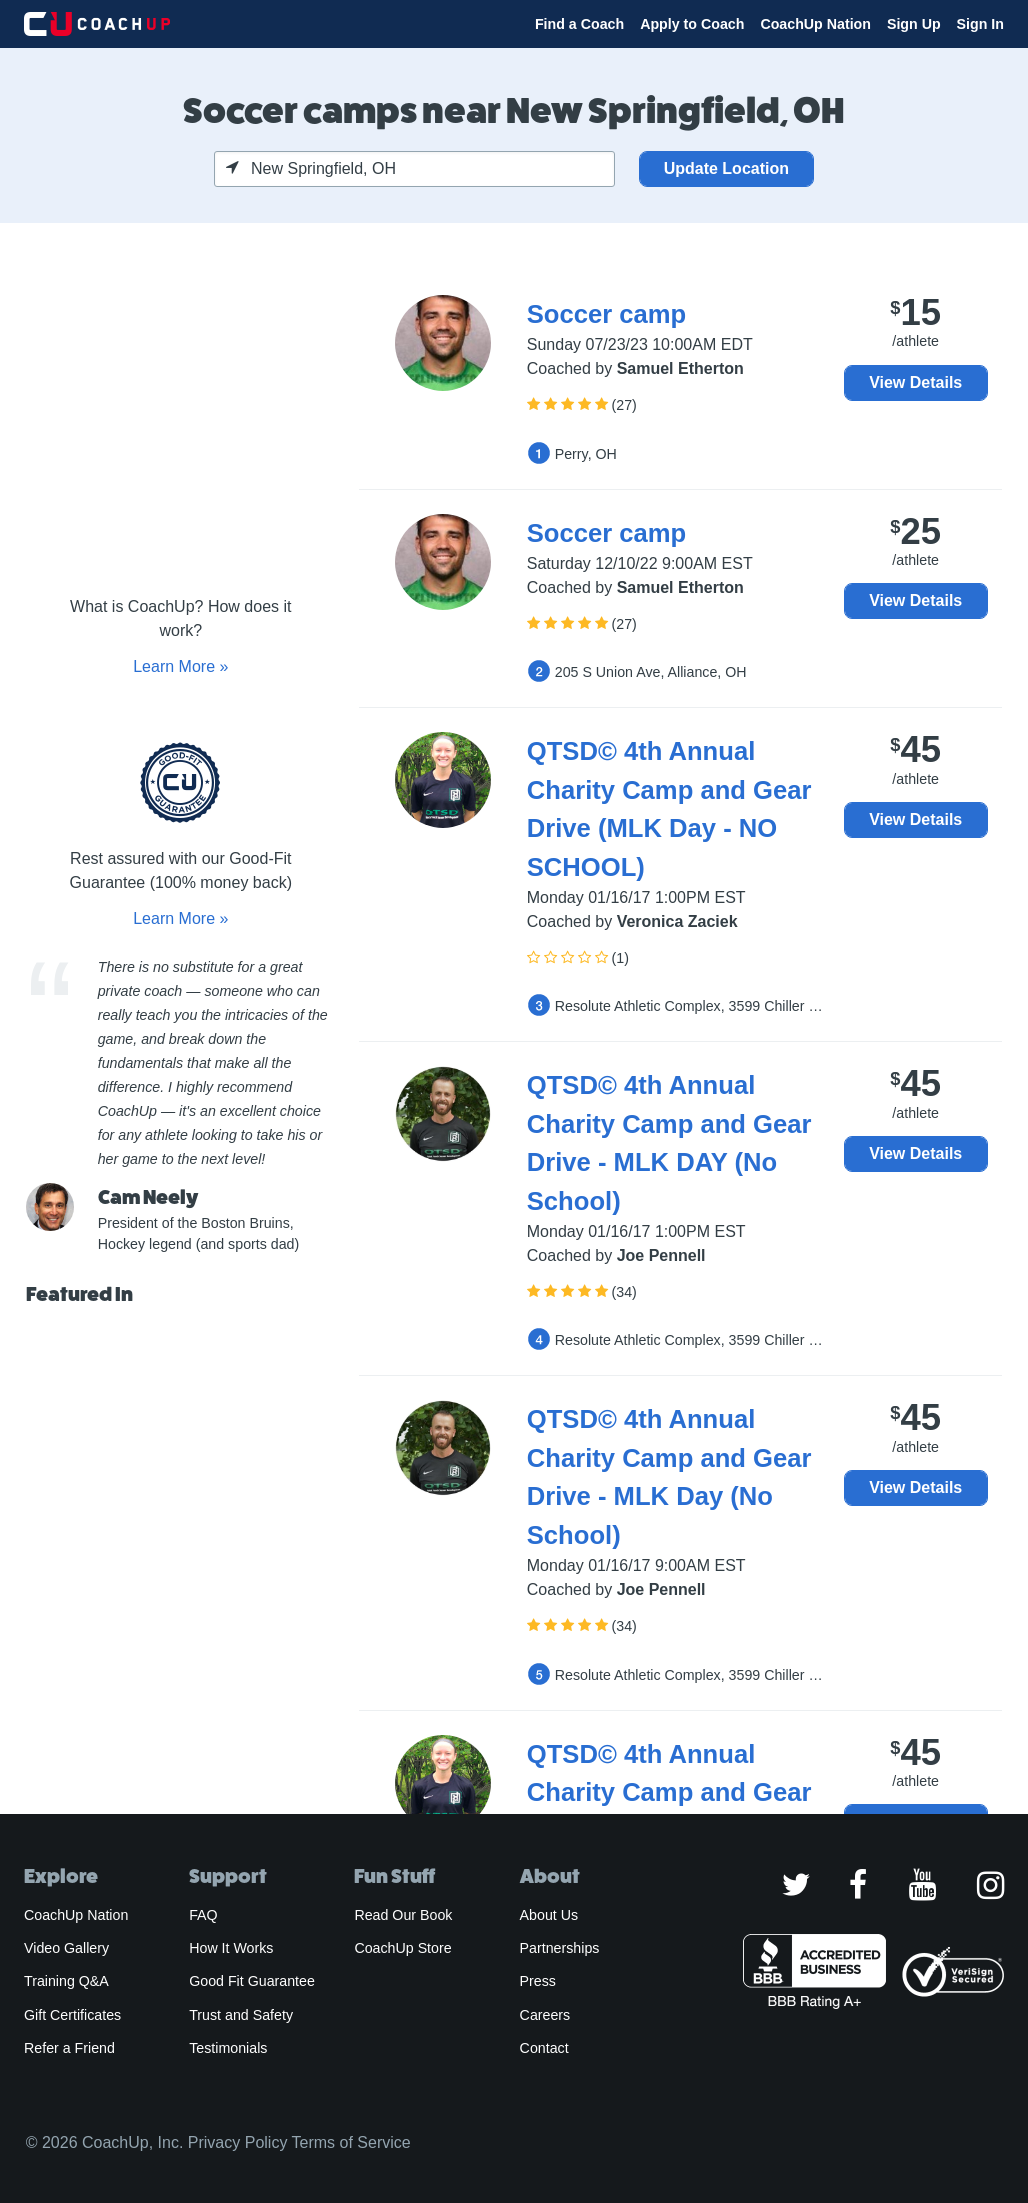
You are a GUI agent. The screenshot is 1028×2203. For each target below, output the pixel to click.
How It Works (231, 1948)
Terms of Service (351, 2142)
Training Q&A (66, 1981)
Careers (545, 2015)
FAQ (203, 1915)
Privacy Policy (238, 2142)
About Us (549, 1915)
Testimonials (228, 2048)
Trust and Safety (241, 2015)
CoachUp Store (402, 1948)
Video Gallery (66, 1948)
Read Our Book (403, 1915)
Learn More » (180, 666)
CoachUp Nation (815, 24)
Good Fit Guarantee (252, 1981)
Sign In (980, 24)
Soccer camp (606, 314)
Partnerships (560, 1948)
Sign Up (914, 24)
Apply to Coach (692, 24)
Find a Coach (579, 24)
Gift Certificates (72, 2015)
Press (538, 1981)
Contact (544, 2048)
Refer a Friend (69, 2048)
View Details (915, 382)
